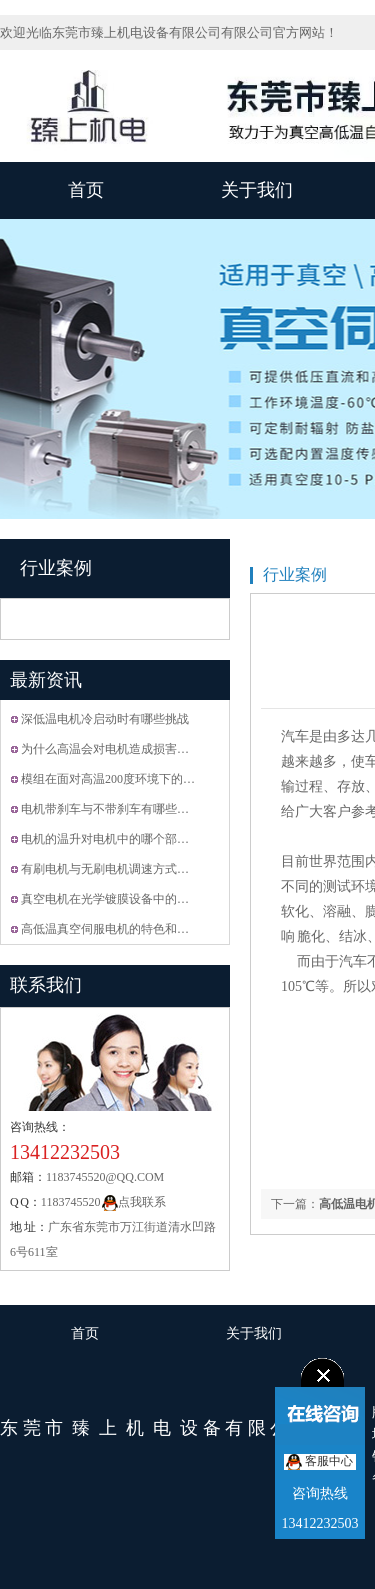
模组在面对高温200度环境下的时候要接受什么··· (148, 779)
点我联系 (134, 1202)
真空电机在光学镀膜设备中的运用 (111, 899)
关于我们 (257, 190)
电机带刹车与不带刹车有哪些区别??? (119, 809)
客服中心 (319, 1462)
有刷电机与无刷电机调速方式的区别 (117, 869)
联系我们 (46, 985)
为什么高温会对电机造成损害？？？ (117, 749)
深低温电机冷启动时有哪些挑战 (105, 719)
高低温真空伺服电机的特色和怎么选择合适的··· (145, 929)
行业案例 (56, 568)
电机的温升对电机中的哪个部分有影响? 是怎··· (143, 839)
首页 (86, 190)
